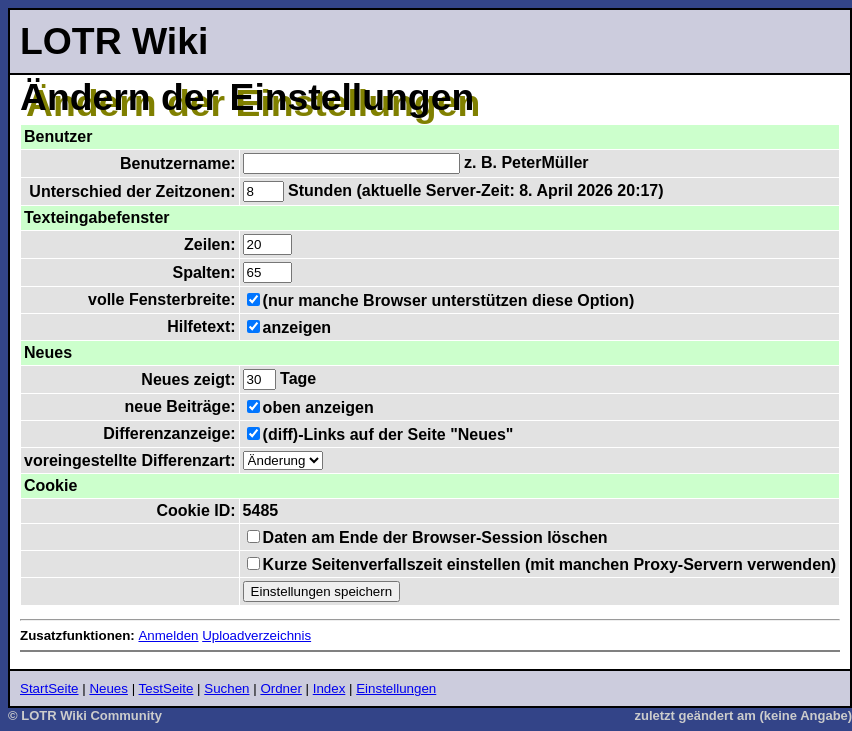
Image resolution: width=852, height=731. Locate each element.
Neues (108, 688)
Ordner (280, 688)
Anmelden (168, 635)
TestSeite (166, 688)
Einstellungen (396, 688)
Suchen (226, 688)
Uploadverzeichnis (256, 635)
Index (329, 688)
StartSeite (49, 688)
